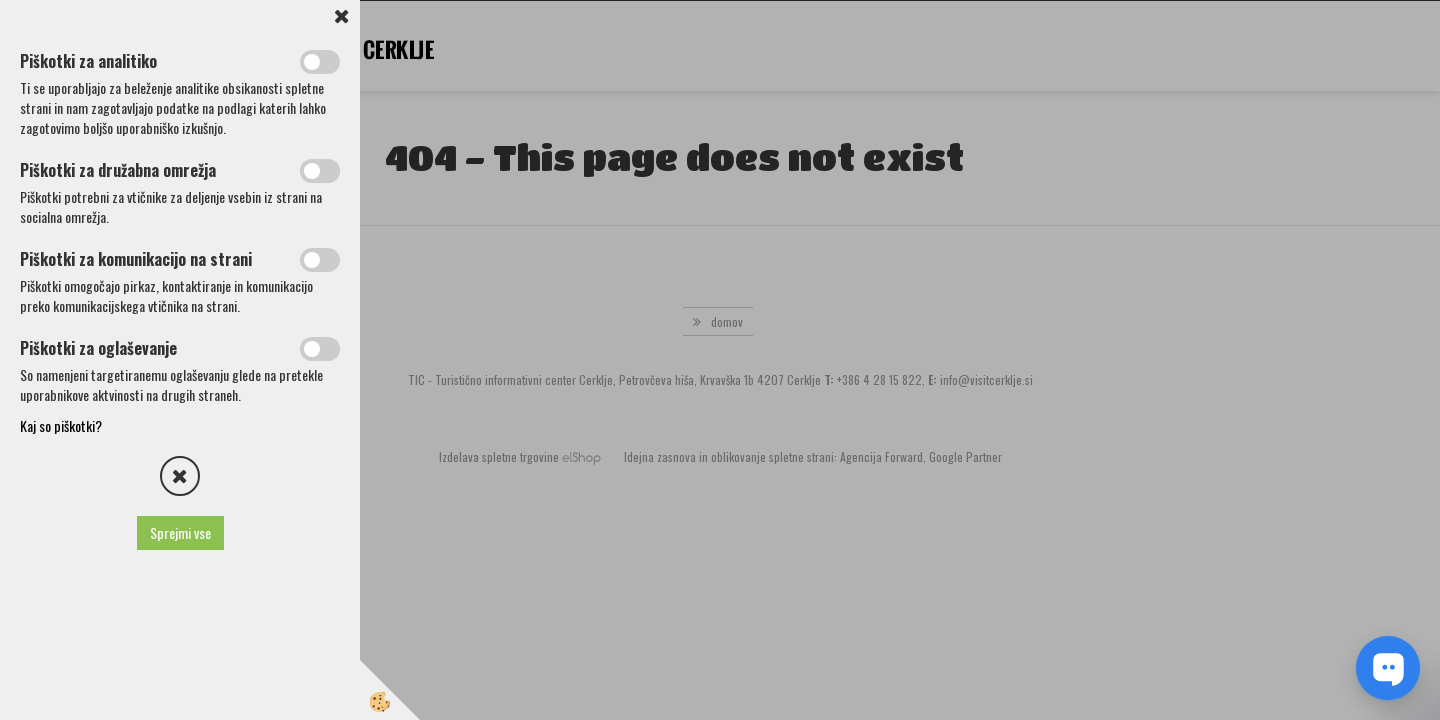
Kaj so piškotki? (61, 425)
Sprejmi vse (180, 532)
